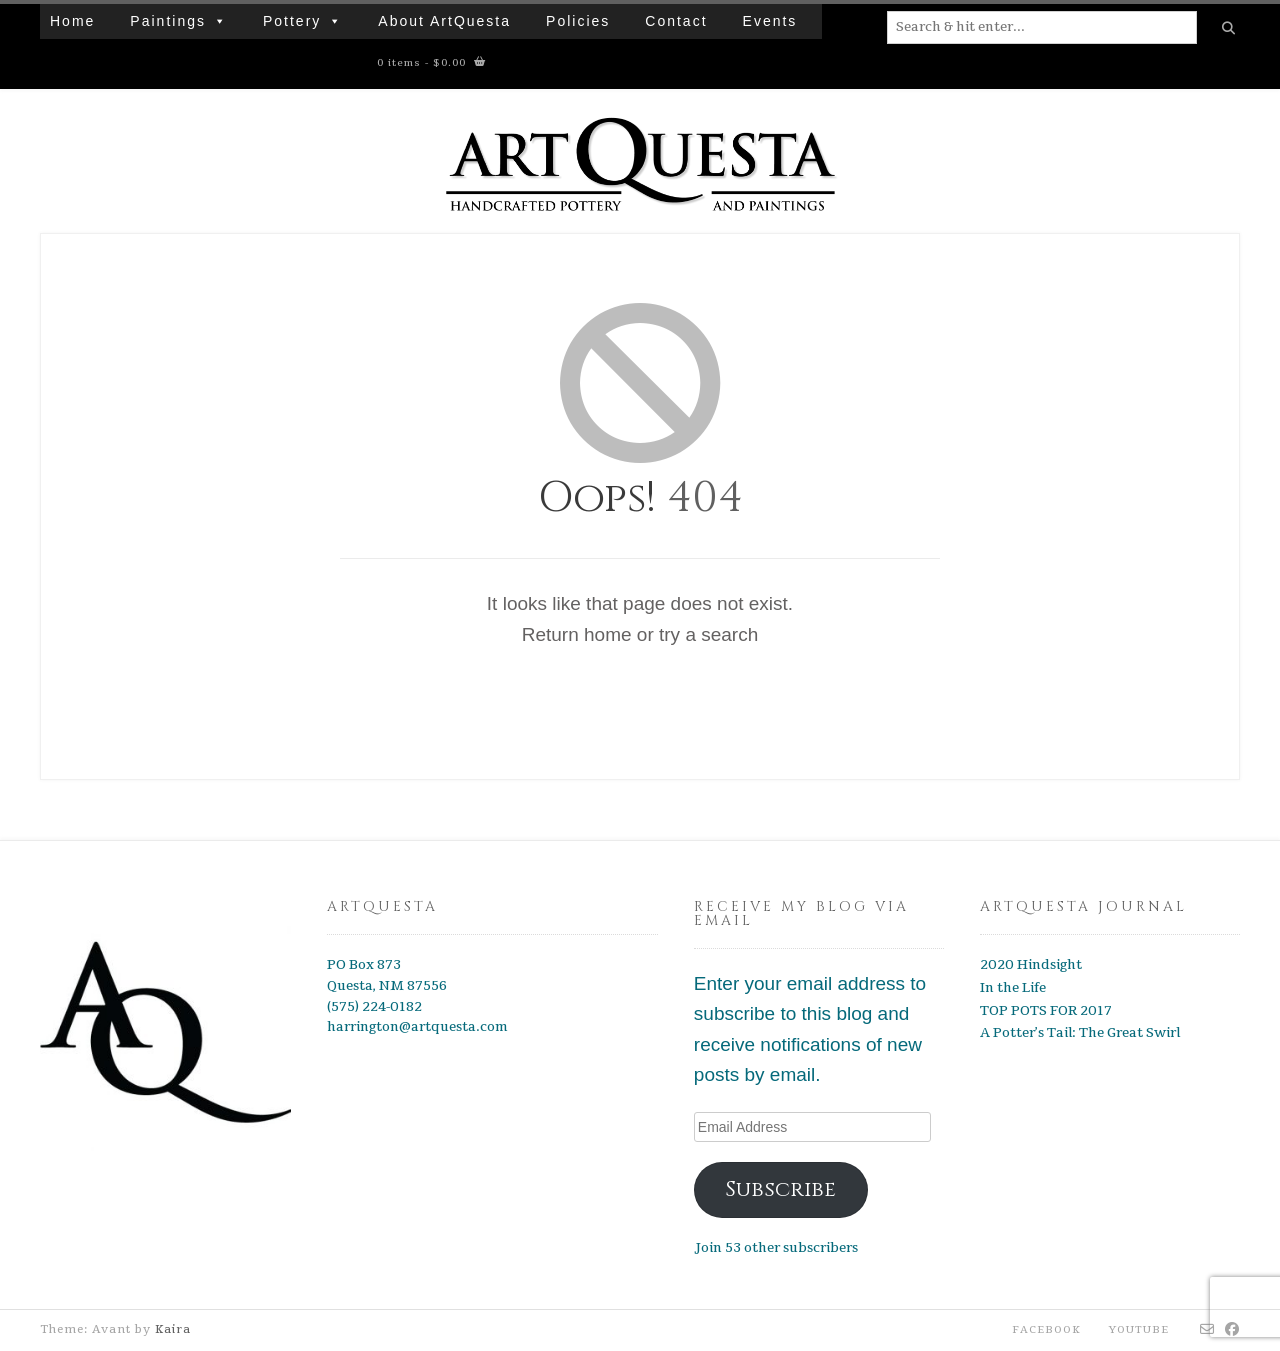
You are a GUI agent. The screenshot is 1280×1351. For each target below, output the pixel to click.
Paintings (179, 21)
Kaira (173, 1329)
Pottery (303, 21)
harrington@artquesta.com (417, 1027)
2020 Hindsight (1031, 965)
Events (770, 21)
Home (72, 21)
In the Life (1013, 988)
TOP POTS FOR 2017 (1046, 1011)
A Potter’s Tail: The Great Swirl (1080, 1033)
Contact (676, 21)
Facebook (1046, 1330)
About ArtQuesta (444, 21)
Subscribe (780, 1189)
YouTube (1139, 1330)
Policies (578, 21)
